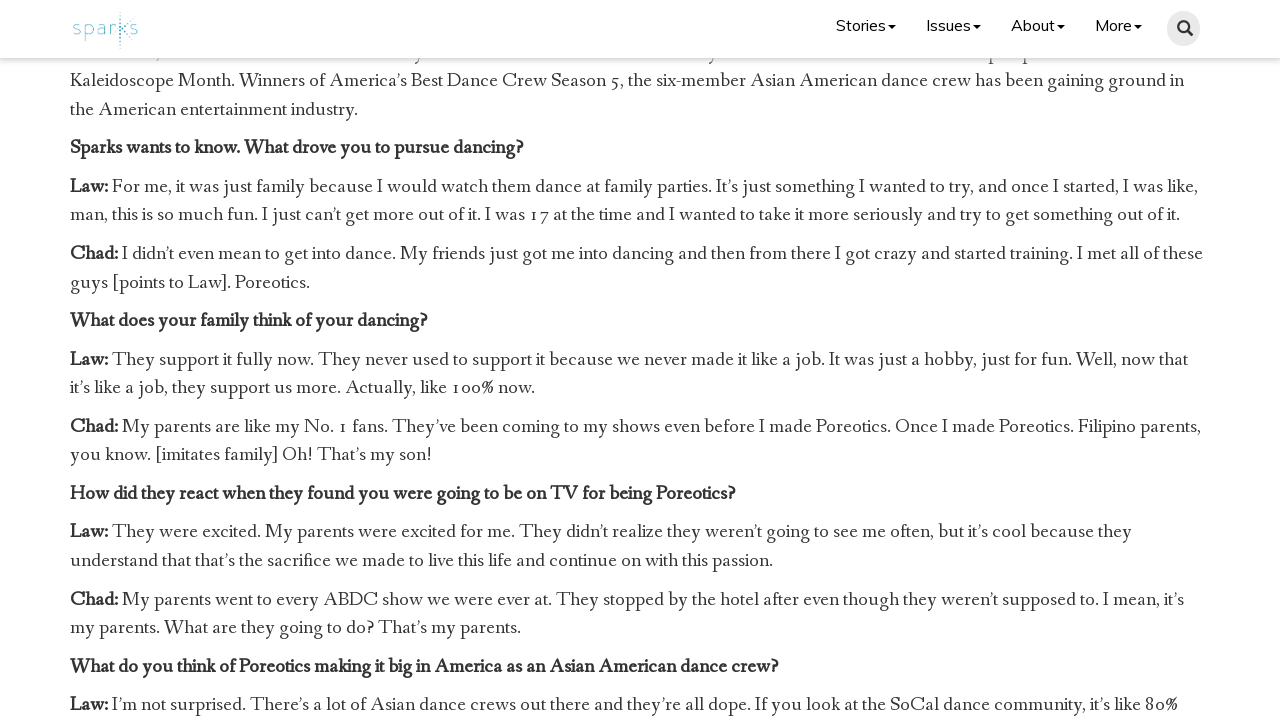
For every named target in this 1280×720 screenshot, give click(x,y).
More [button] (1118, 25)
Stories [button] (866, 25)
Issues (953, 25)
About (1038, 25)
